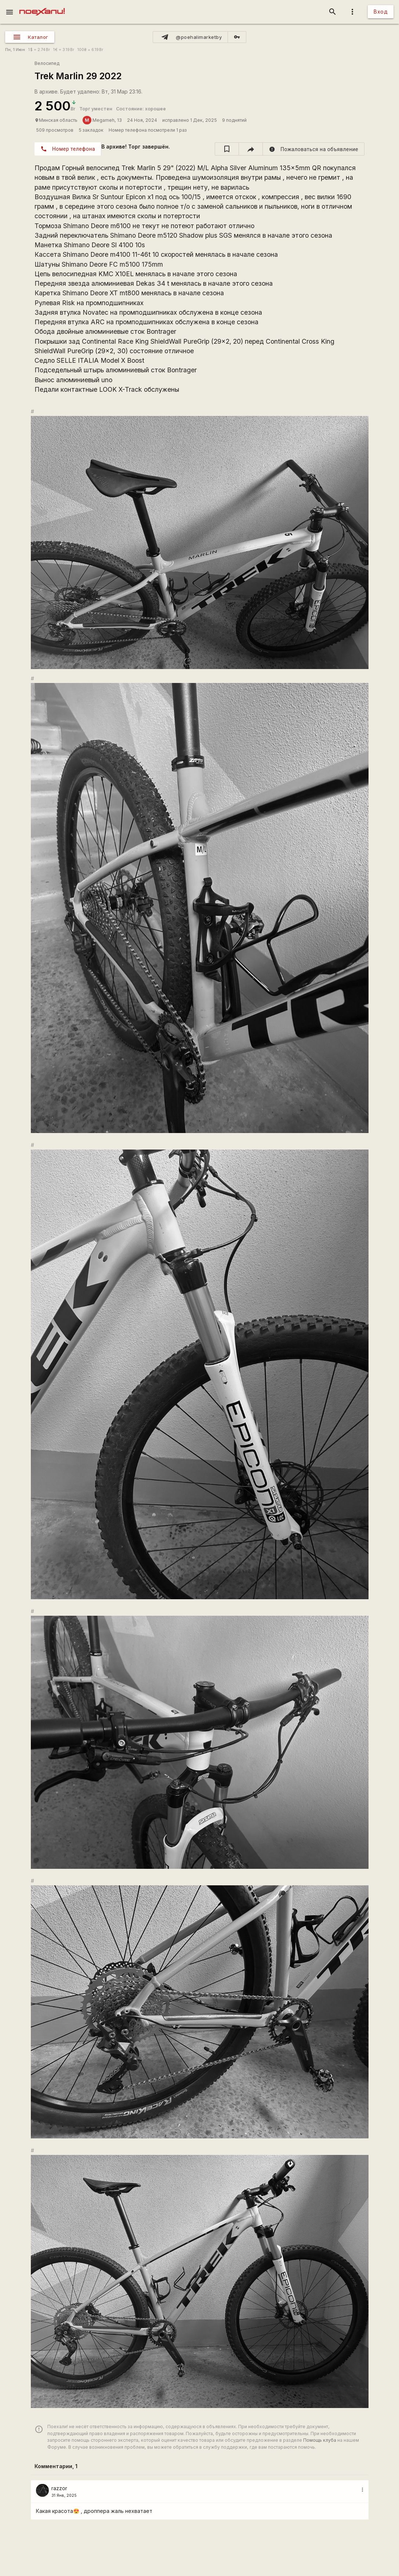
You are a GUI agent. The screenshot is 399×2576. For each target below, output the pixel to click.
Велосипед (47, 63)
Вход (381, 11)
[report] (313, 149)
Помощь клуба (319, 2440)
